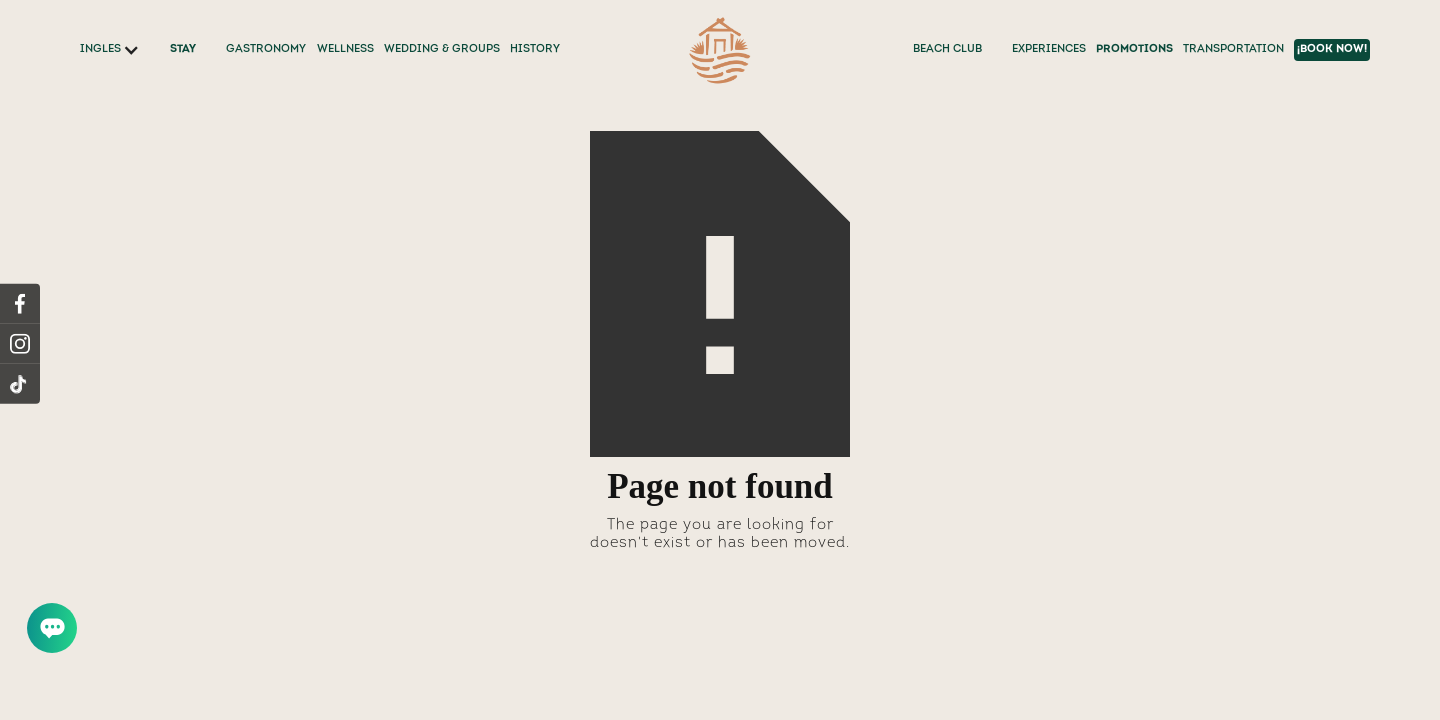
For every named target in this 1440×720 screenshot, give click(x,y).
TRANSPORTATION (1233, 49)
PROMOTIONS (1134, 49)
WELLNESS (345, 49)
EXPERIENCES (1049, 49)
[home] (720, 50)
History (535, 49)
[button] (110, 50)
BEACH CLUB (947, 49)
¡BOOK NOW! (1332, 49)
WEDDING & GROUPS (442, 49)
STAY (183, 49)
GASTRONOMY (266, 49)
